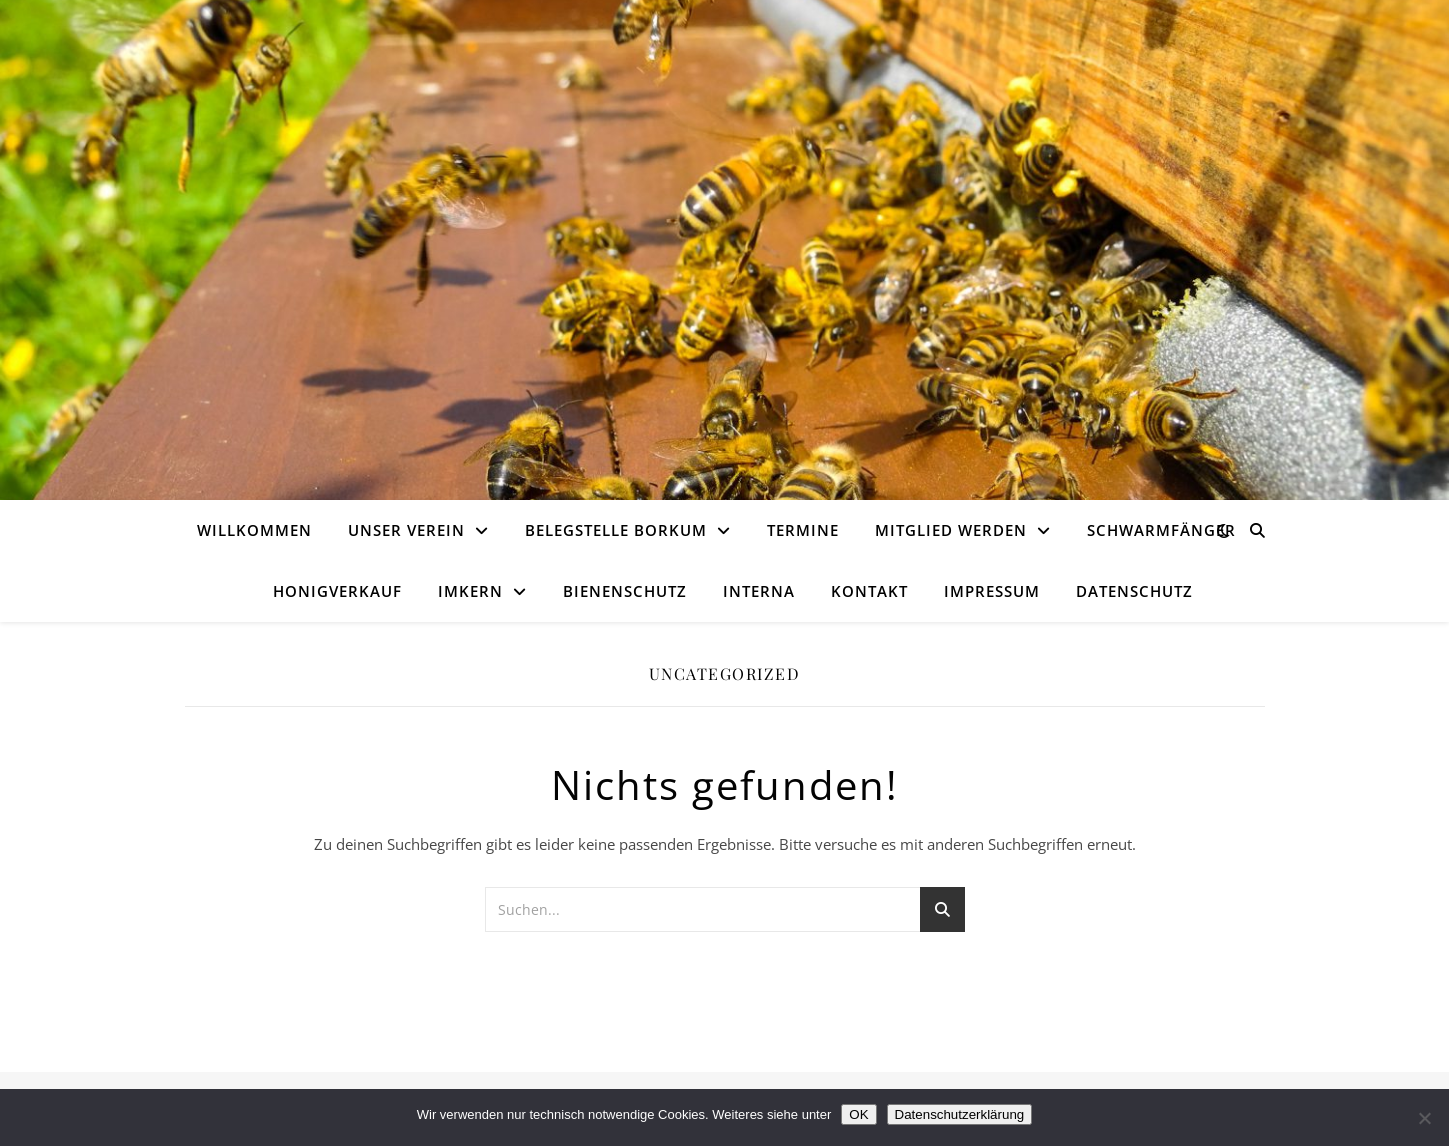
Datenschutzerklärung (960, 1114)
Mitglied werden (951, 530)
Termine (803, 530)
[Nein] (1424, 1118)
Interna (759, 591)
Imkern (470, 591)
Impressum (992, 591)
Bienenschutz (625, 591)
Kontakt (869, 591)
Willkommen (254, 530)
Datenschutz (1134, 591)
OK (858, 1114)
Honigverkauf (337, 591)
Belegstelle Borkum (616, 530)
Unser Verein (406, 530)
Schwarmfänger (1161, 530)
